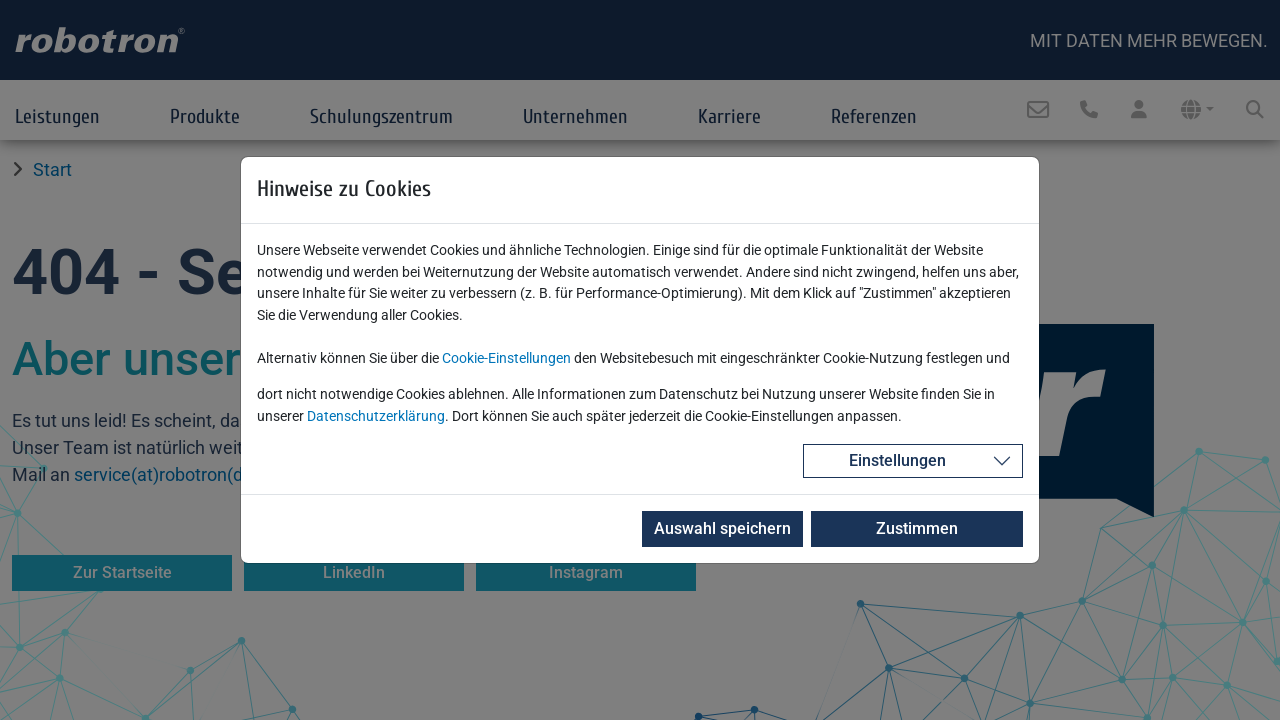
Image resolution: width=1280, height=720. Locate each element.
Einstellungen (897, 460)
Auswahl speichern (714, 528)
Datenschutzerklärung (376, 416)
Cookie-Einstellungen (506, 358)
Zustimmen (913, 528)
